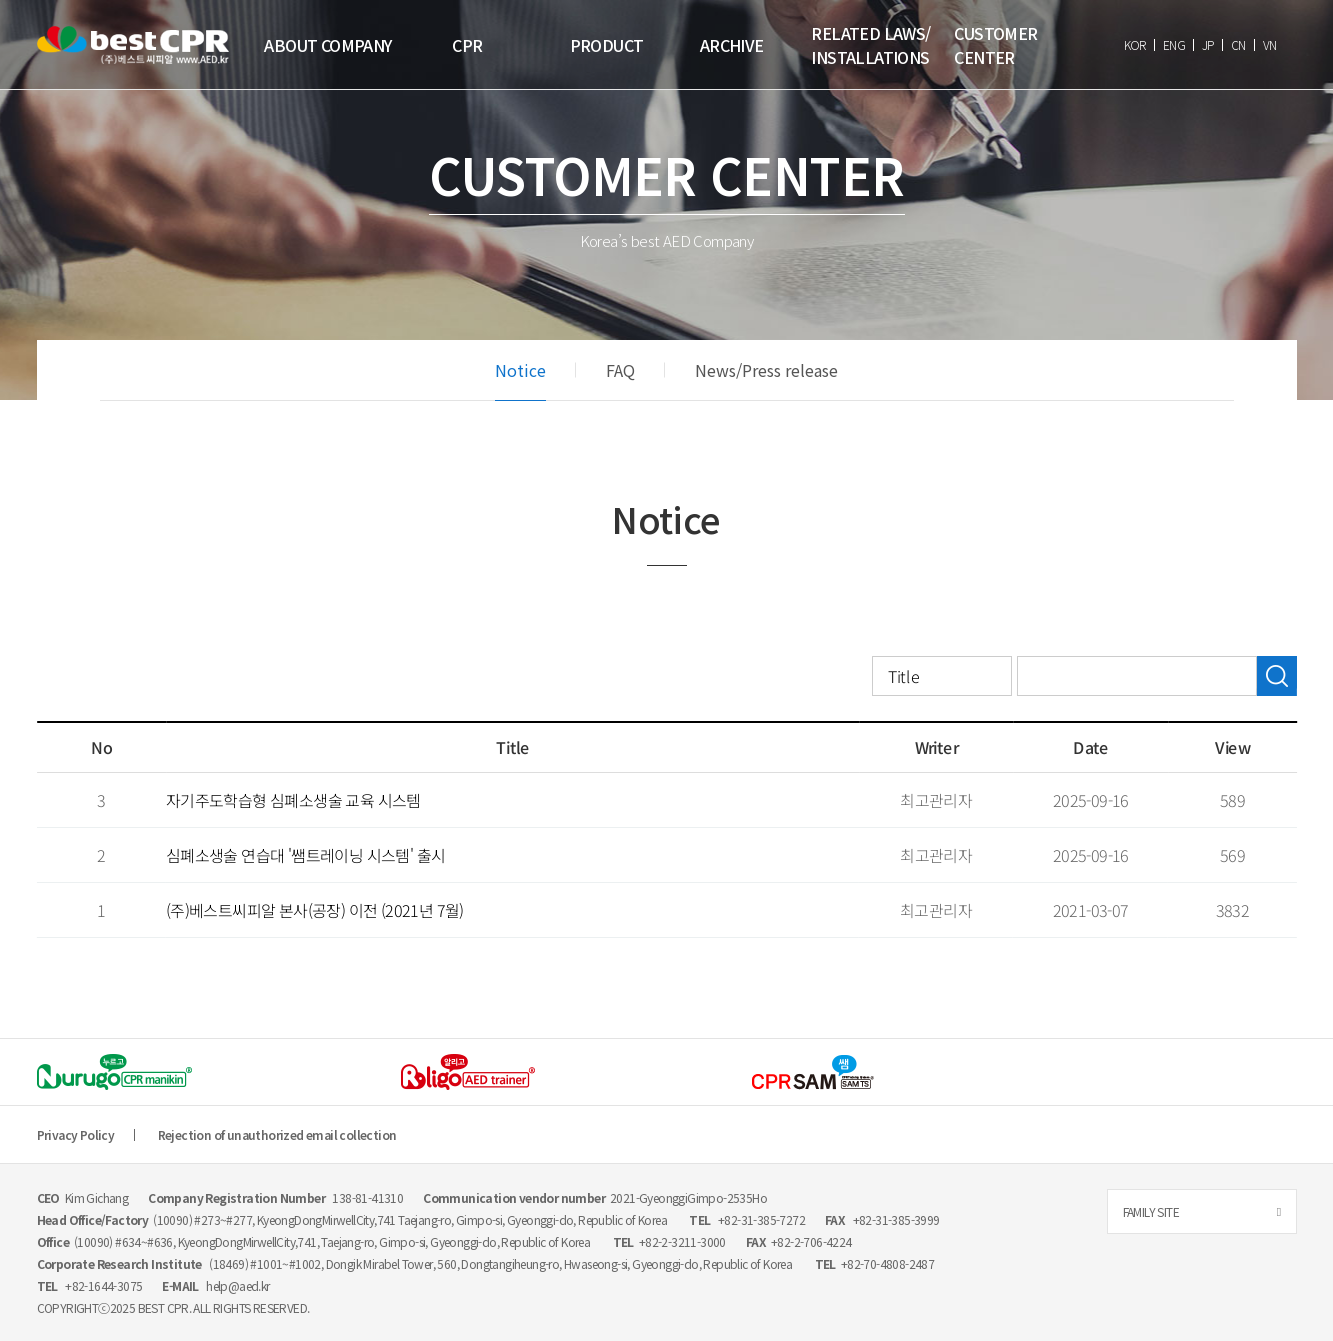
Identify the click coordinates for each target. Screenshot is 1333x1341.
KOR (1135, 44)
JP (1208, 44)
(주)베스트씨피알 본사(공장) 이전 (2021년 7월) (314, 910)
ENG (1174, 44)
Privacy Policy (76, 1135)
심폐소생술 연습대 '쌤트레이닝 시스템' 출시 (305, 855)
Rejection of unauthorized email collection (277, 1135)
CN (1238, 44)
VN (1270, 44)
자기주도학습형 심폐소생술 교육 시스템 (292, 800)
